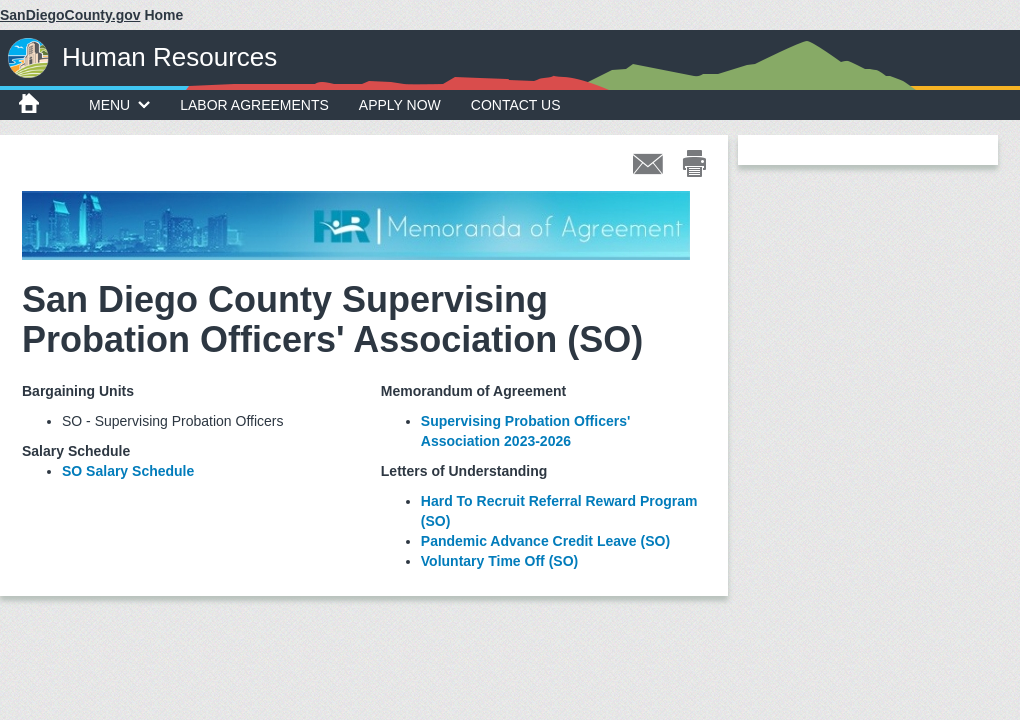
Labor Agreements (254, 105)
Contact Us (516, 105)
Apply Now (400, 105)
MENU (119, 105)
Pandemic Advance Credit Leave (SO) (545, 541)
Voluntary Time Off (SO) (499, 561)
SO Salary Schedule (128, 471)
